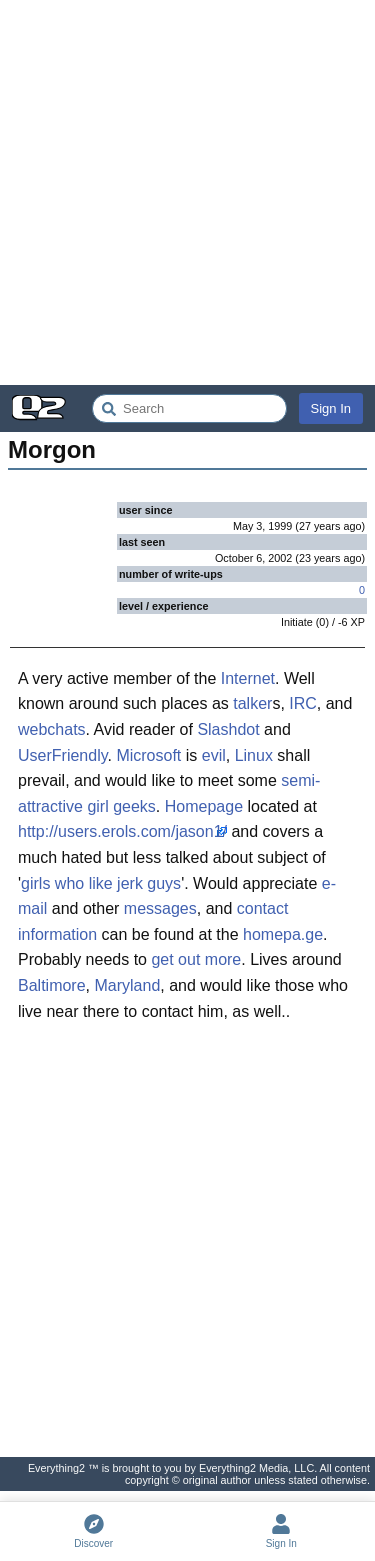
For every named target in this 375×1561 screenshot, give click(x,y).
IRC (303, 703)
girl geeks (121, 806)
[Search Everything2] (189, 408)
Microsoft (148, 755)
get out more (196, 959)
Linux (254, 755)
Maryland (127, 985)
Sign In (331, 408)
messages (160, 908)
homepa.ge (283, 934)
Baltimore (52, 985)
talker (252, 703)
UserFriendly (63, 755)
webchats (52, 729)
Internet (248, 678)
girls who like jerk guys (101, 883)
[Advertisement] (187, 192)
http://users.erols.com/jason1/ (122, 831)
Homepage (204, 806)
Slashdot (228, 729)
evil (214, 755)
